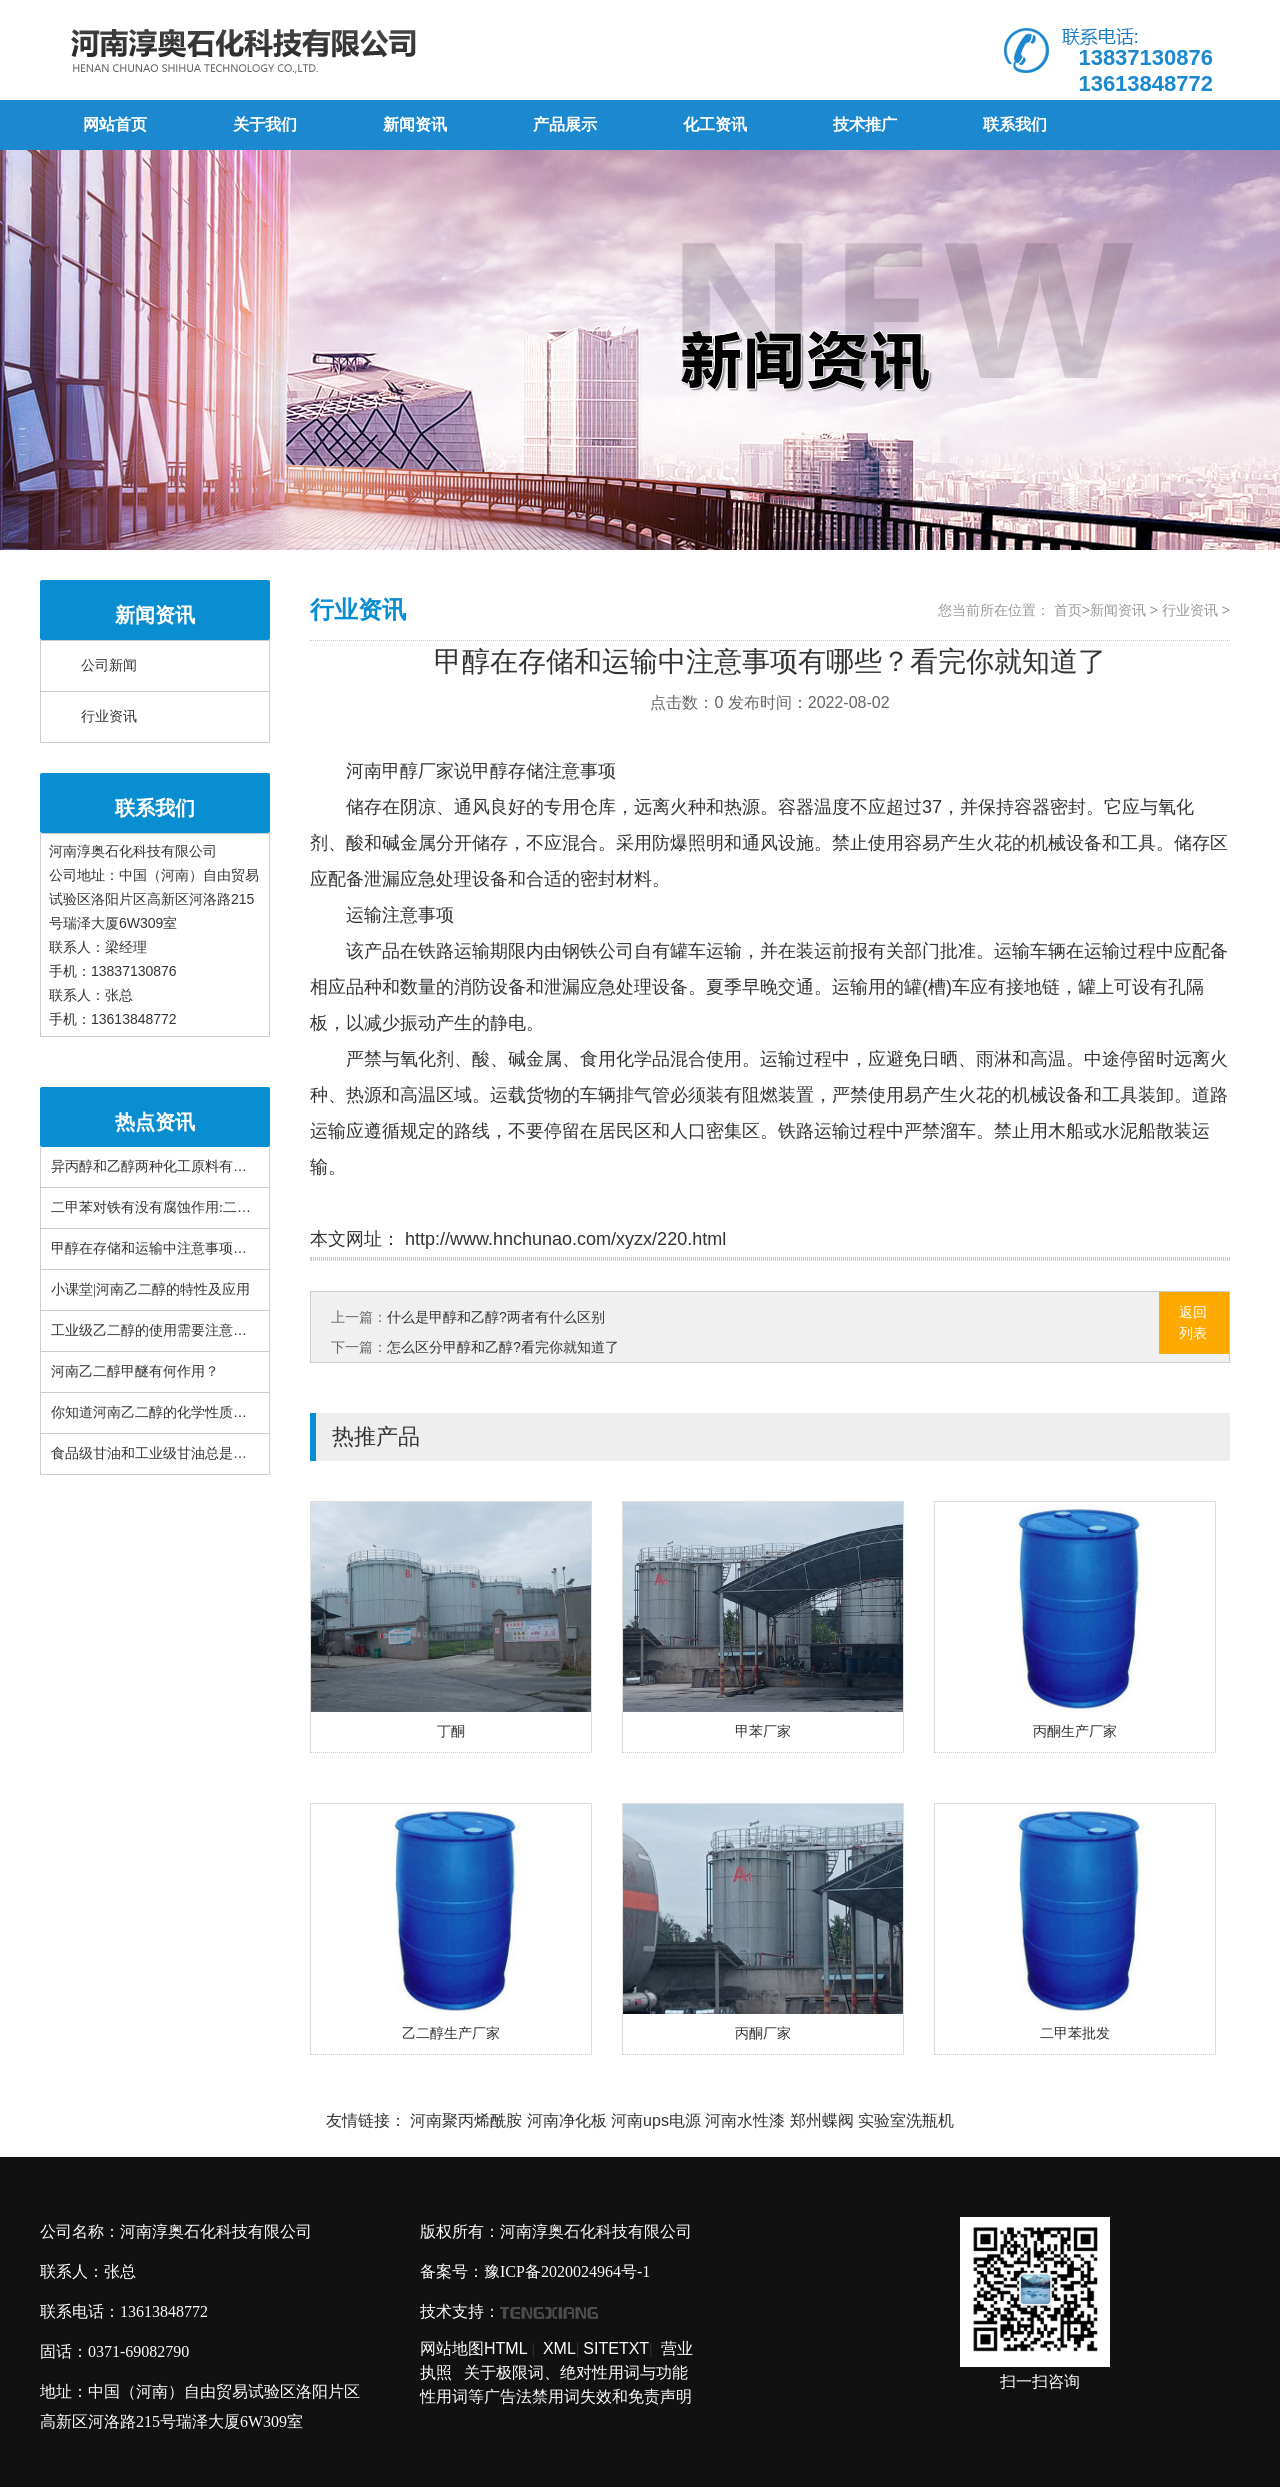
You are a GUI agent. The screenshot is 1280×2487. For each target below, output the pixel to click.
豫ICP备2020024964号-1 (567, 2271)
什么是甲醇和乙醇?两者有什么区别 (496, 1317)
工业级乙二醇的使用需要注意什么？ (163, 1330)
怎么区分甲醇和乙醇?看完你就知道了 (503, 1347)
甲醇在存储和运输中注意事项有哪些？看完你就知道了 (219, 1248)
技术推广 (865, 124)
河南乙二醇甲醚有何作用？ (135, 1371)
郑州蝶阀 (822, 2120)
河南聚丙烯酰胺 (466, 2120)
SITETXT (616, 2348)
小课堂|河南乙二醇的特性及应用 (150, 1289)
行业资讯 (109, 716)
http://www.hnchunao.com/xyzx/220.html (563, 1239)
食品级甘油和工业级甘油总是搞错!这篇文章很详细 (207, 1453)
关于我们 (265, 124)
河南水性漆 (745, 2120)
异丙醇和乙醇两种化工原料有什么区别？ (177, 1166)
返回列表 (1193, 1322)
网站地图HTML (474, 2348)
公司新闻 (109, 665)
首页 (1068, 610)
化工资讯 (715, 124)
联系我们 (1015, 124)
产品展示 (565, 124)
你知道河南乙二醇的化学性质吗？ (156, 1412)
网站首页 (115, 124)
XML (559, 2348)
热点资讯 (155, 1122)
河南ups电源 (656, 2120)
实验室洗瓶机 (906, 2120)
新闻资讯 (415, 124)
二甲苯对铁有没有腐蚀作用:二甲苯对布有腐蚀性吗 (207, 1207)
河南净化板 (567, 2120)
